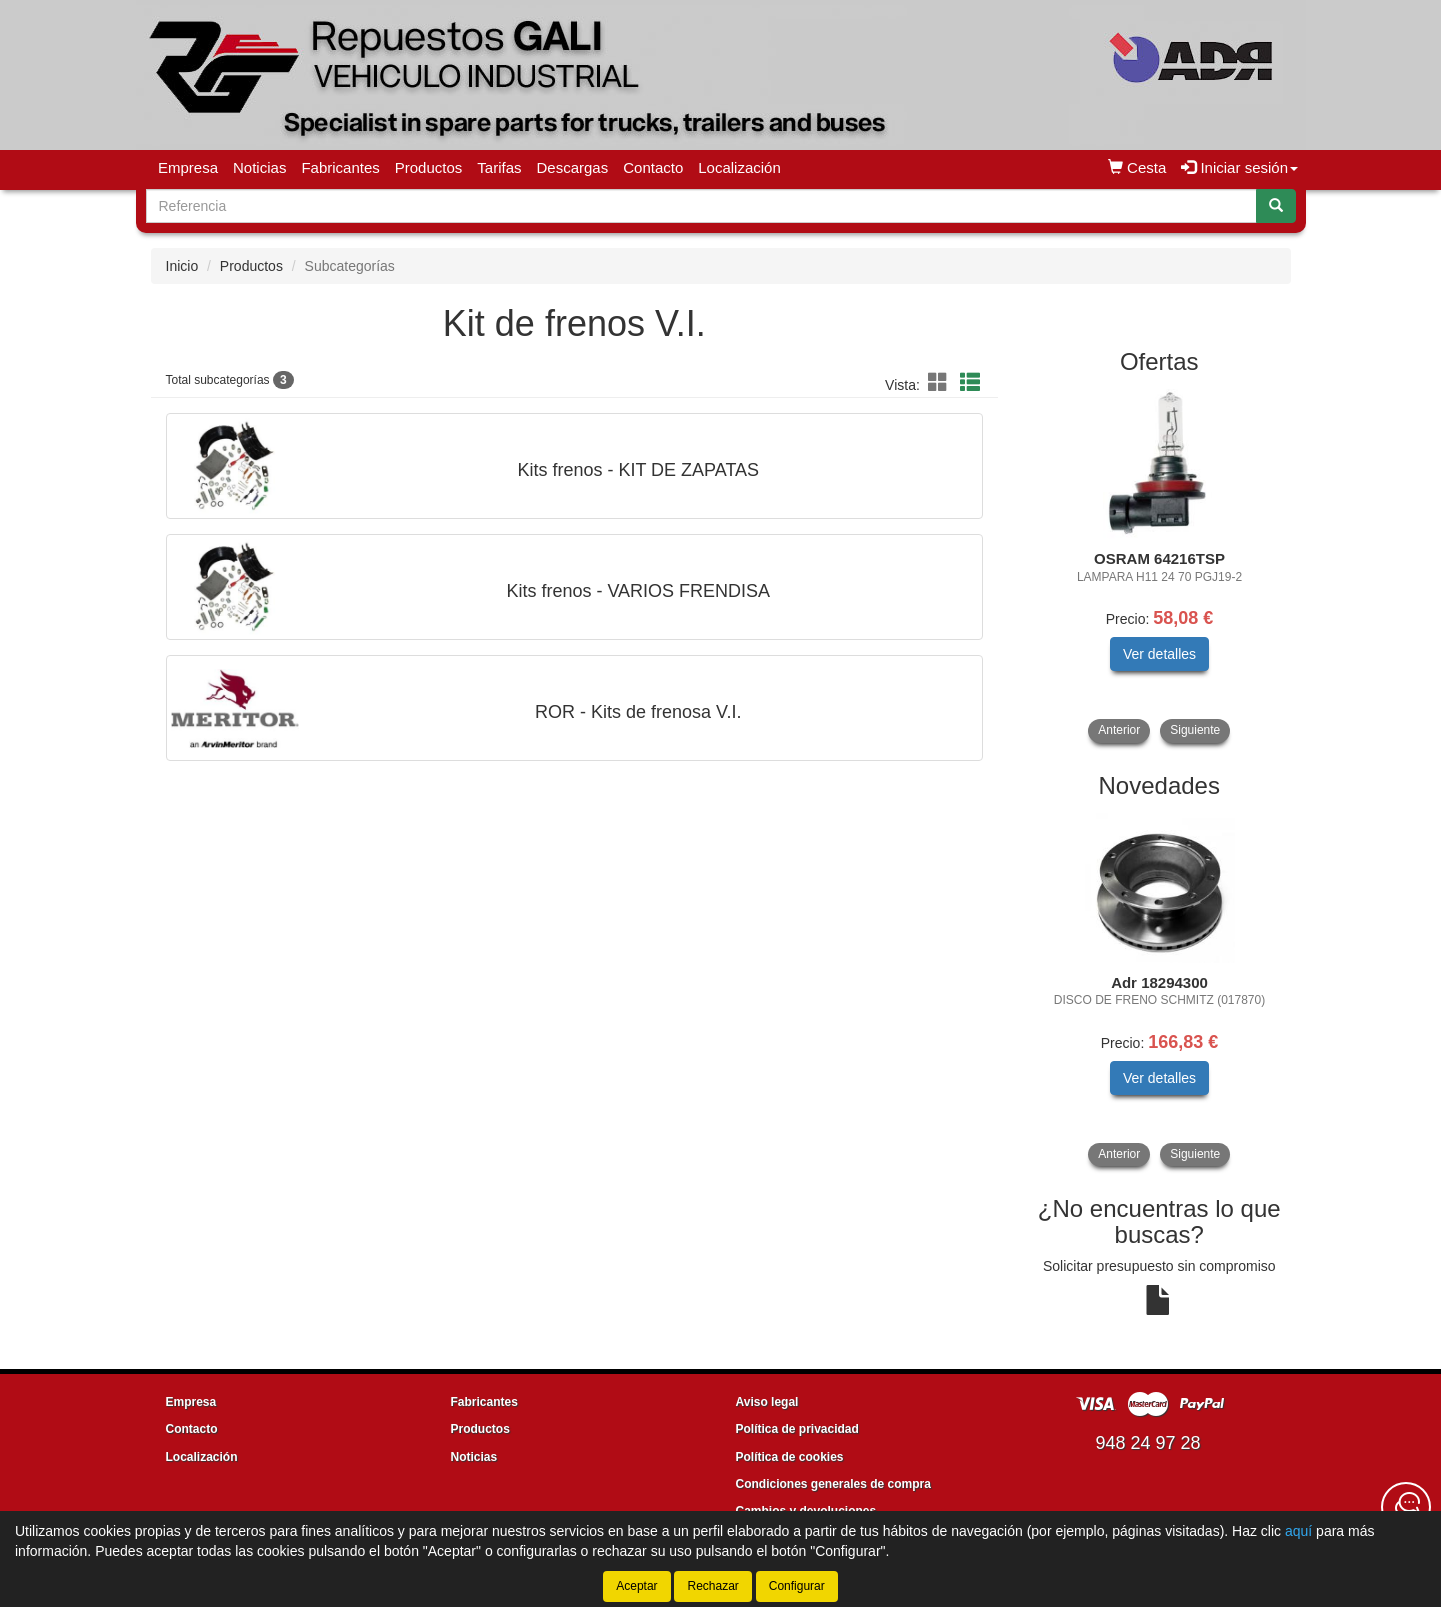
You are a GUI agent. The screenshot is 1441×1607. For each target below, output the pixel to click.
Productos (429, 167)
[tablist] (1159, 566)
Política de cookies (790, 1457)
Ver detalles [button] (1159, 654)
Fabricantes (340, 167)
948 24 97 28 (1147, 1443)
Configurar (797, 1586)
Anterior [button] (1119, 730)
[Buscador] (701, 206)
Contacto (653, 167)
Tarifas (499, 167)
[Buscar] (1276, 206)
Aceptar (636, 1586)
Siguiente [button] (1195, 730)
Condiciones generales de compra (833, 1484)
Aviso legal (767, 1402)
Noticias (259, 167)
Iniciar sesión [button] (1239, 167)
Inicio (182, 266)
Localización (739, 167)
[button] (941, 383)
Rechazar (712, 1586)
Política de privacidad (797, 1429)
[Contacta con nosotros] (1406, 1507)
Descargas (573, 167)
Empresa (188, 167)
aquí (1298, 1531)
